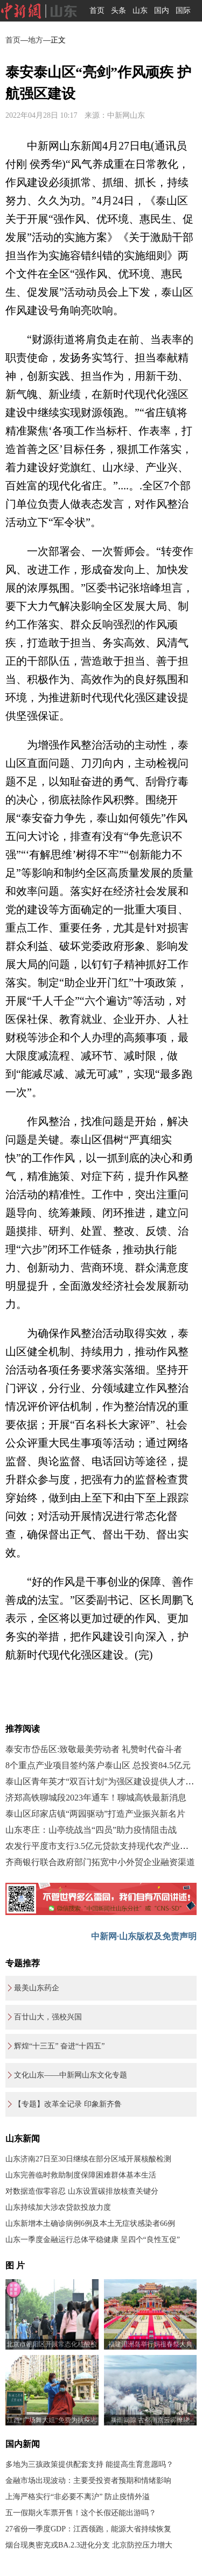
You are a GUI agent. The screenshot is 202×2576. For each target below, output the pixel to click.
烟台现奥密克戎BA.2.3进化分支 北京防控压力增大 (88, 2545)
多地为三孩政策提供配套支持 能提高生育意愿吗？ (89, 2464)
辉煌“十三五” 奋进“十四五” (59, 2046)
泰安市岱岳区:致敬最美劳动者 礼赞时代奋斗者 (93, 1749)
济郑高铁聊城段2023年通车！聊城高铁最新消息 (95, 1797)
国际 (183, 10)
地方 (35, 40)
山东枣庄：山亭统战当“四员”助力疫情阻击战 (91, 1829)
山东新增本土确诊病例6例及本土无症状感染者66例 (90, 2223)
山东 (140, 10)
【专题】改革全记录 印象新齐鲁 (68, 2104)
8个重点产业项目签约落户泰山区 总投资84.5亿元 (98, 1765)
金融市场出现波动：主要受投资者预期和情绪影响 (88, 2481)
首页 (97, 10)
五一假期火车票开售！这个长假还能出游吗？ (80, 2513)
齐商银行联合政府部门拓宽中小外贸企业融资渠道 (100, 1862)
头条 (118, 10)
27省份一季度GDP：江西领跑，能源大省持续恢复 (88, 2529)
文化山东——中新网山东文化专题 (70, 2075)
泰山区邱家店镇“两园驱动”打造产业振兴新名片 (95, 1813)
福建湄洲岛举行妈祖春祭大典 (150, 2344)
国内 (161, 10)
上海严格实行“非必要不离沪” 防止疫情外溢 (77, 2497)
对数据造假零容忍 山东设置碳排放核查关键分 (81, 2191)
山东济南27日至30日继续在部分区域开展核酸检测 (88, 2159)
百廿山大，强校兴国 (48, 2017)
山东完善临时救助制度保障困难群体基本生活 (80, 2175)
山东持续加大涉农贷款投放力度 (58, 2207)
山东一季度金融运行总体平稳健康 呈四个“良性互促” (92, 2240)
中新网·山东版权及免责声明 (144, 1936)
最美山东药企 (36, 1988)
